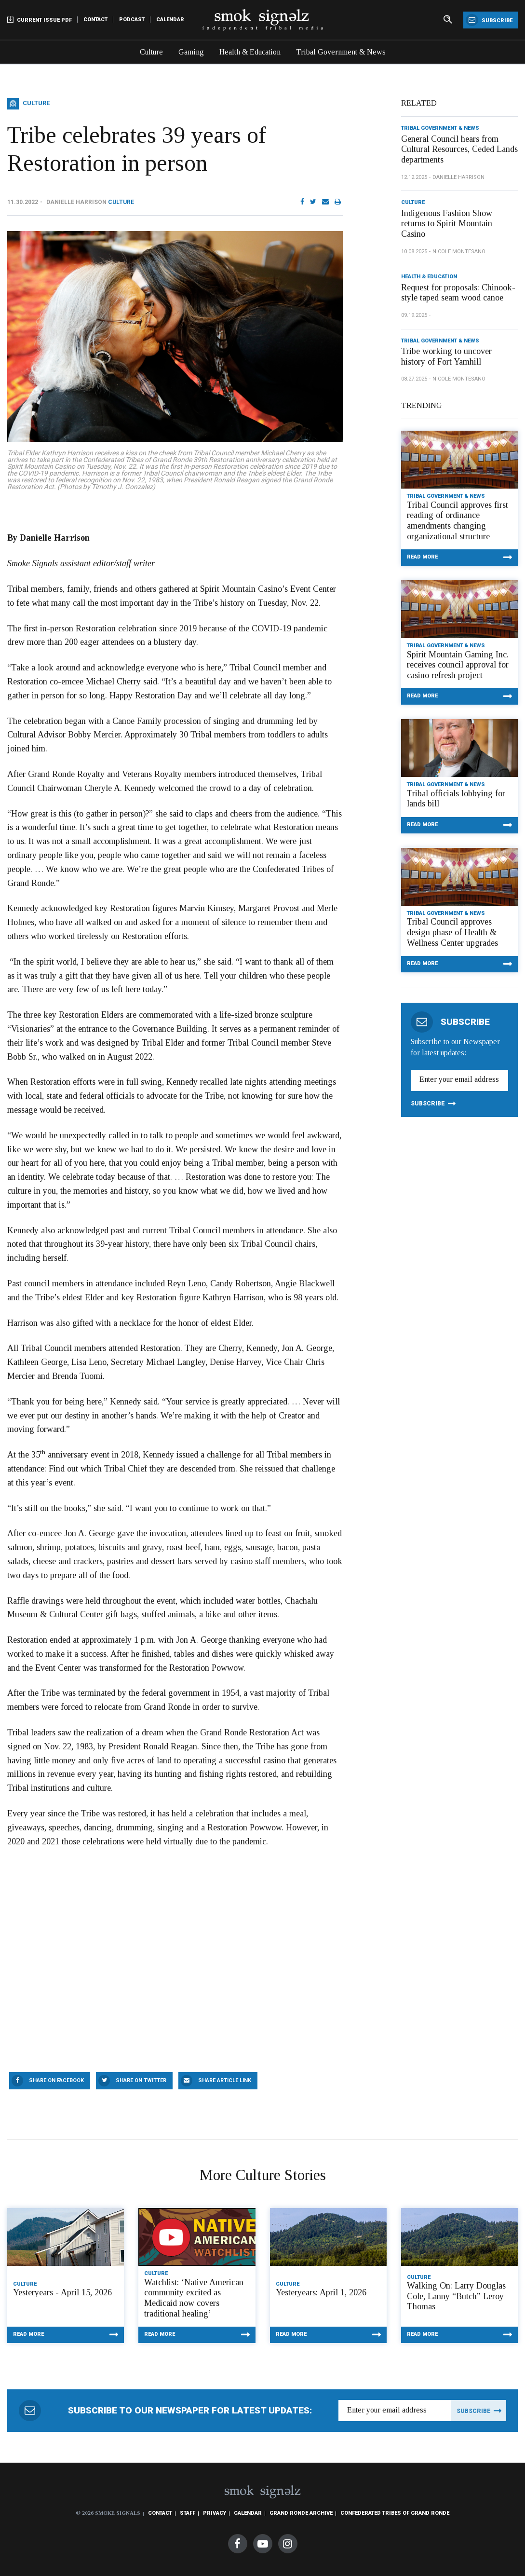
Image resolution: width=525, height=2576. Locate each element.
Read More (422, 557)
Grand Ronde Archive (301, 2513)
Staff (187, 2513)
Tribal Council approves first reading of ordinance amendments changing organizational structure (457, 520)
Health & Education (250, 52)
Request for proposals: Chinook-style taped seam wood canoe (458, 293)
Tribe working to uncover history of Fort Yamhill (446, 356)
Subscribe (489, 20)
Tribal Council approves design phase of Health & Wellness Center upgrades (452, 932)
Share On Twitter (141, 2080)
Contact (95, 19)
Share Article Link (224, 2080)
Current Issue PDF (39, 19)
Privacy (214, 2513)
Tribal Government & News (341, 52)
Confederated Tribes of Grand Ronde (394, 2513)
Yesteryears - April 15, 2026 (62, 2292)
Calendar (170, 19)
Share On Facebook (56, 2080)
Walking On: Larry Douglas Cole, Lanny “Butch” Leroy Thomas (456, 2296)
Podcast (132, 19)
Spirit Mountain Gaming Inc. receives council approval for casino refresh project (458, 665)
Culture (151, 52)
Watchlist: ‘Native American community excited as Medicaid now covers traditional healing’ (193, 2297)
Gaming (191, 52)
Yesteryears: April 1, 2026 (321, 2292)
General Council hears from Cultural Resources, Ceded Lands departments (459, 149)
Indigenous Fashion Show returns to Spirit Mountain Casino (446, 223)
